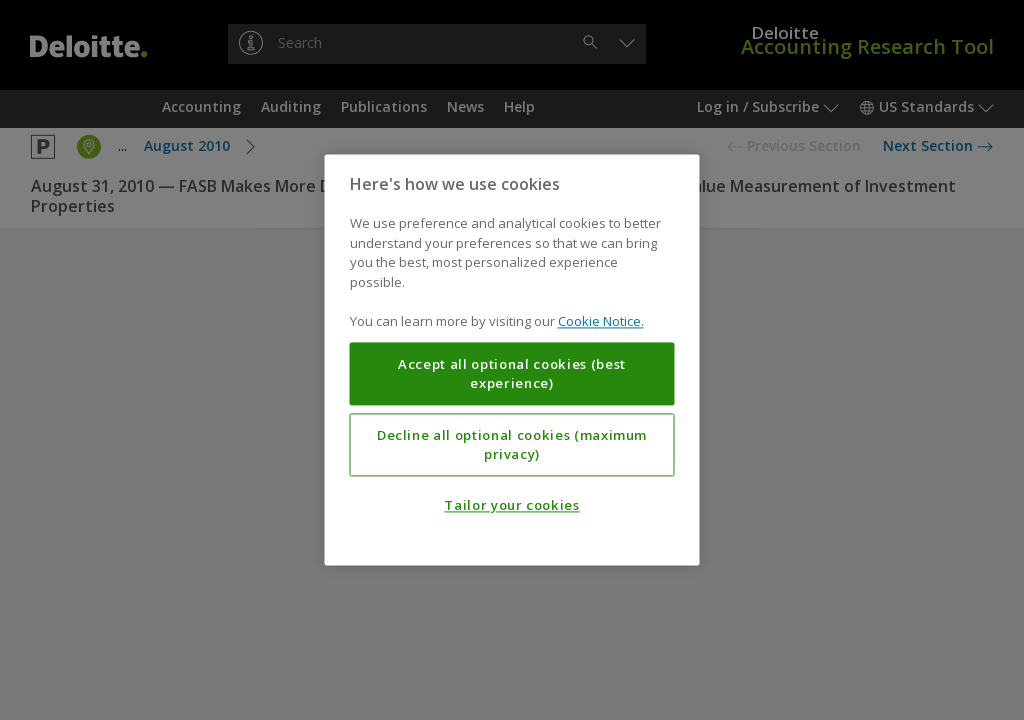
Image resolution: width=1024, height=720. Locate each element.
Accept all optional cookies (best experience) (512, 374)
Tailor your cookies (511, 506)
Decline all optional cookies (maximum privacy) (512, 445)
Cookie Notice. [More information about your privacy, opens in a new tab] (601, 322)
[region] (512, 359)
